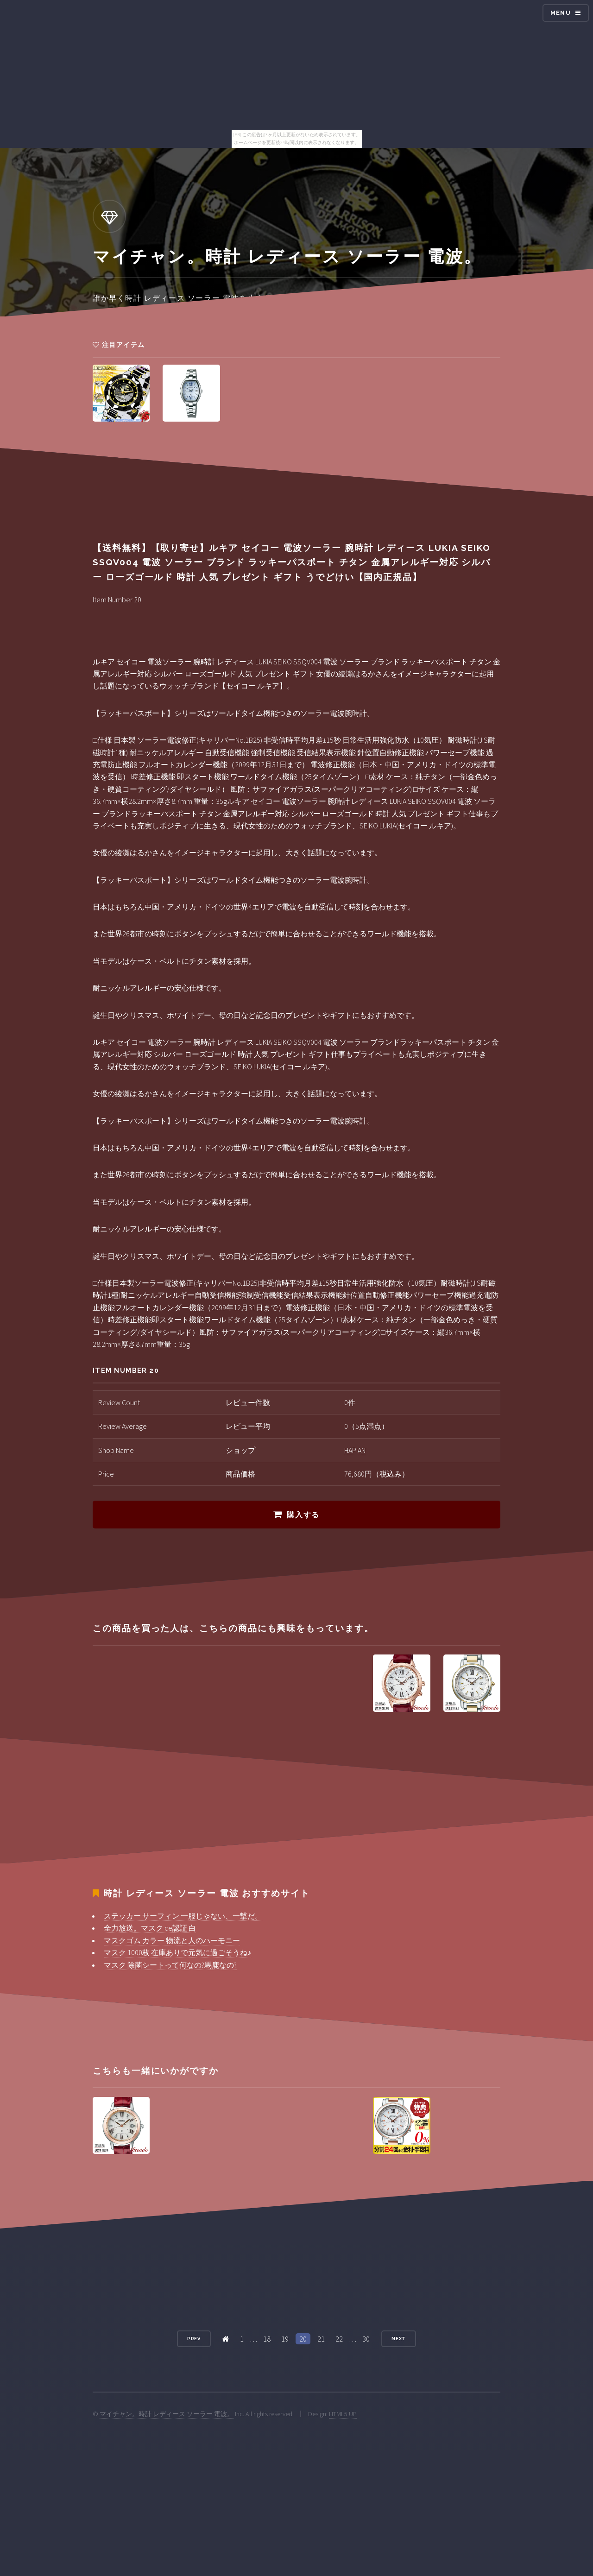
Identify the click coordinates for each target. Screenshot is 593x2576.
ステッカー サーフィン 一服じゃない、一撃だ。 (183, 1915)
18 (267, 2338)
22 (339, 2338)
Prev (194, 2338)
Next (398, 2338)
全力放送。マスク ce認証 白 (150, 1927)
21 (321, 2338)
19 (285, 2338)
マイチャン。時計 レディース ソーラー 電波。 (166, 2414)
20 (303, 2338)
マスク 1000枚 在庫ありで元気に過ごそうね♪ (177, 1952)
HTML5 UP (343, 2414)
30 (366, 2338)
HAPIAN (355, 1450)
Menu (560, 12)
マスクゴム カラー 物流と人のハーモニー (172, 1940)
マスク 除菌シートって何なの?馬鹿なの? (170, 1965)
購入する (303, 1514)
